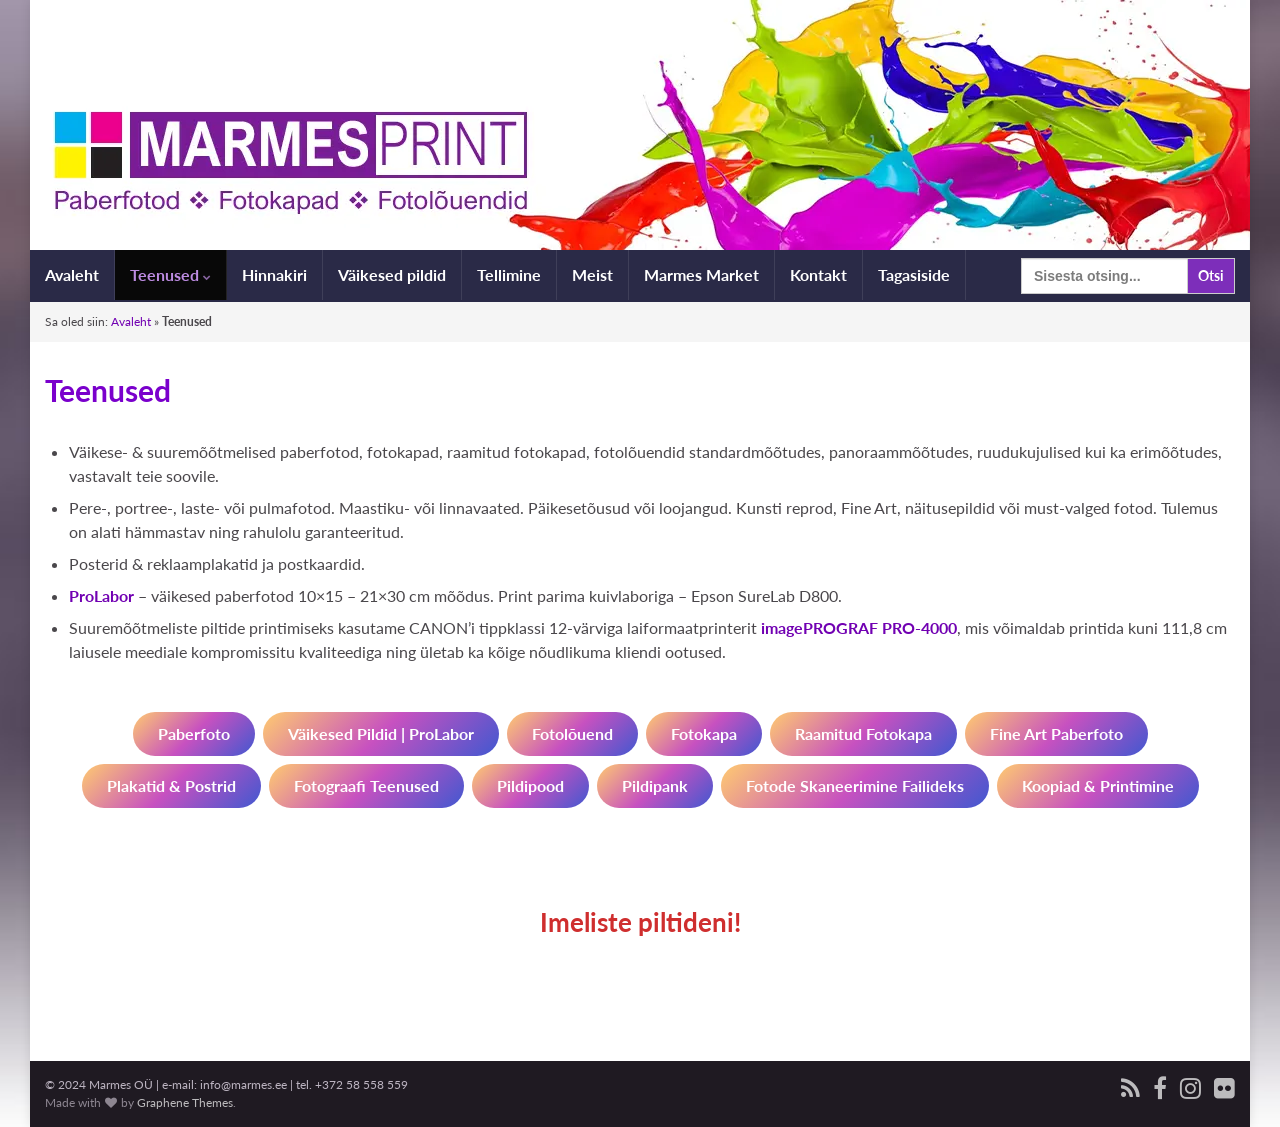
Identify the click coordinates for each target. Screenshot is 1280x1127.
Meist (592, 274)
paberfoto (194, 733)
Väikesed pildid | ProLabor (381, 733)
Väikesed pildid (392, 274)
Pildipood (530, 785)
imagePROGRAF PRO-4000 (859, 627)
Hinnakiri (274, 274)
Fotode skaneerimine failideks (855, 785)
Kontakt (818, 274)
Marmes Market (701, 274)
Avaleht (72, 274)
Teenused (170, 274)
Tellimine (509, 274)
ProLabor (101, 595)
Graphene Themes (185, 1102)
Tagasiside (914, 274)
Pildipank (655, 785)
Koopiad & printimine (1098, 785)
